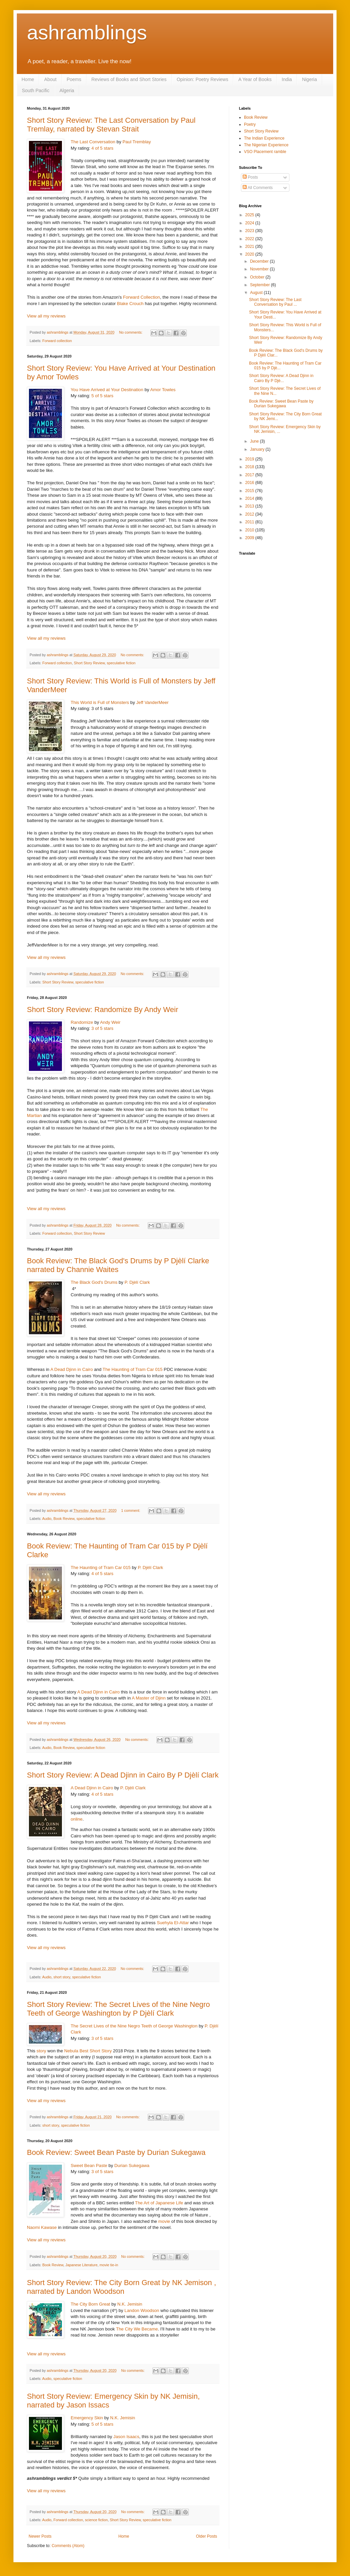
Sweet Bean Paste (89, 2165)
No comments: (131, 332)
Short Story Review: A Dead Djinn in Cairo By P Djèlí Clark (122, 1775)
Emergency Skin (87, 2417)
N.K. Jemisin (129, 2304)
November (260, 269)
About (50, 79)
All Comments (258, 187)
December (260, 261)
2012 (250, 514)
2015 (250, 490)
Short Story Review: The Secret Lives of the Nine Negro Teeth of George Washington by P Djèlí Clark (118, 2008)
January (258, 449)
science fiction (96, 2520)
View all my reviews (46, 316)
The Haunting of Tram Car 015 (133, 1369)
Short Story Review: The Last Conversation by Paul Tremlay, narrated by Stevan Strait (111, 124)
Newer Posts (40, 2536)
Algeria (67, 90)
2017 (250, 475)
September (260, 285)
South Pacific (35, 90)
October (258, 277)
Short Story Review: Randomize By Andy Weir (102, 1009)
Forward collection (57, 341)
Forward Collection (141, 297)
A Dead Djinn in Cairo (71, 1369)
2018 (250, 466)
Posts (250, 177)
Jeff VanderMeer (152, 702)
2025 (250, 215)
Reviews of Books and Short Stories (129, 79)
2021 (250, 246)
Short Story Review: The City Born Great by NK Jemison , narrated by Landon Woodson (121, 2286)
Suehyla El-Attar (173, 1922)
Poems (74, 79)
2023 (250, 230)
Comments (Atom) (67, 2545)
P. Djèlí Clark (137, 1282)
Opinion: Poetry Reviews (202, 79)
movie (164, 2221)
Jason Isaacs (126, 2436)
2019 (250, 459)
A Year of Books (255, 79)
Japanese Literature (81, 2265)
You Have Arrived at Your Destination (107, 389)
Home (28, 79)
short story (62, 1977)
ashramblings (87, 32)
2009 (250, 537)
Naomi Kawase (42, 2227)
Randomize (82, 1022)
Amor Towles (162, 389)
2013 (250, 506)
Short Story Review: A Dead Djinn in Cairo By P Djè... (281, 378)
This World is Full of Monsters (100, 702)
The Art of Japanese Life (159, 2202)
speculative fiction (121, 663)
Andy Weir (110, 1022)
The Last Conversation (93, 141)
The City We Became (137, 2328)
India (287, 79)
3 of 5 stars (102, 1028)
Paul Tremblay (137, 141)
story (42, 2050)
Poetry (250, 124)
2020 (250, 254)
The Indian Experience (264, 138)
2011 (250, 522)
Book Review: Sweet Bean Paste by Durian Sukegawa (116, 2152)
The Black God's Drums (94, 1282)
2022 (250, 238)
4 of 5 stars (102, 148)
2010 (250, 530)
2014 (250, 498)
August (257, 292)
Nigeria (309, 79)
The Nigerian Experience (266, 145)
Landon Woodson (142, 2310)
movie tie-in (109, 2265)
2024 (250, 223)
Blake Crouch (130, 303)
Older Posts (206, 2536)
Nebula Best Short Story (88, 2050)
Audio (46, 1519)
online (76, 1819)
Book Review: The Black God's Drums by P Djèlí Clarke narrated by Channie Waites (118, 1265)
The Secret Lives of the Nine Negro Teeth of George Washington (134, 2025)
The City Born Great (90, 2304)
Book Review (64, 1519)
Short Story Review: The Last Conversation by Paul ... (275, 302)
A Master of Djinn (149, 1698)
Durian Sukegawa (131, 2165)
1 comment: (131, 1510)
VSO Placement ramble (265, 151)
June (255, 441)
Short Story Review (89, 663)
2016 (250, 482)
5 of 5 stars (102, 395)
